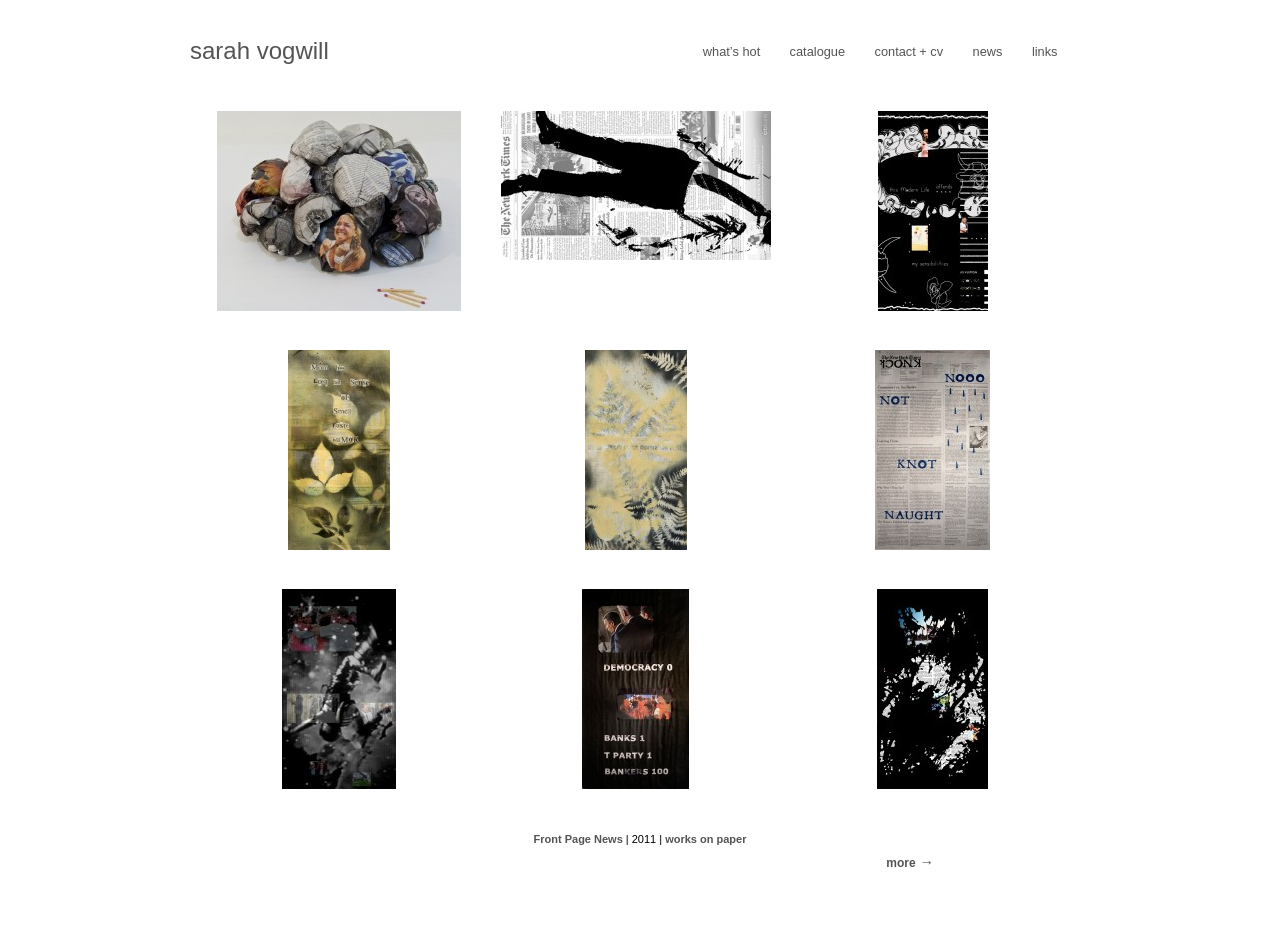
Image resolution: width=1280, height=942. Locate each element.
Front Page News (578, 839)
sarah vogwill (259, 50)
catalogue (818, 51)
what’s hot (731, 51)
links (1045, 51)
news (988, 51)
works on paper (705, 839)
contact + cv (909, 51)
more (900, 863)
